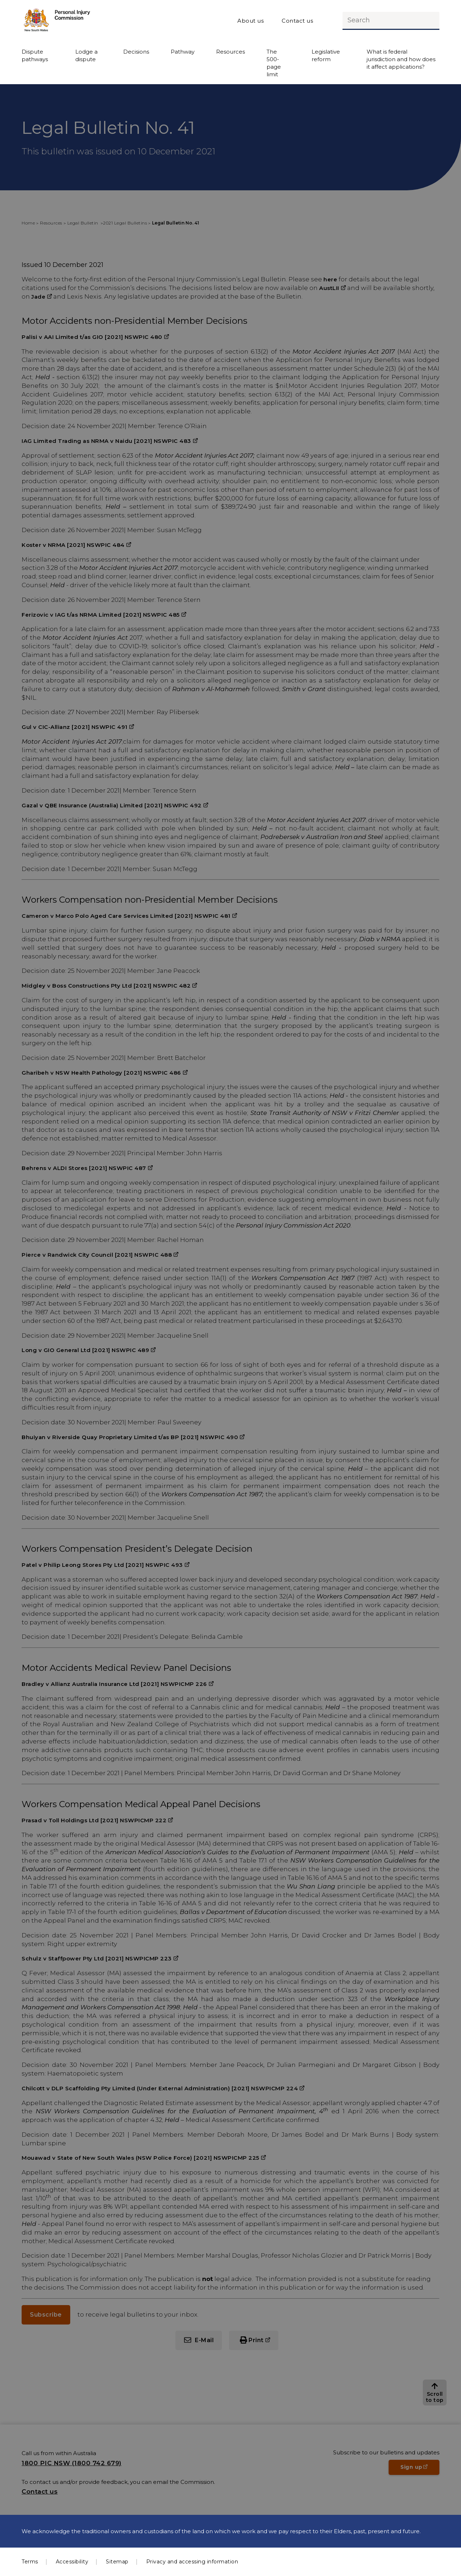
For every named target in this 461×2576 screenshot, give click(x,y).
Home (28, 223)
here (330, 279)
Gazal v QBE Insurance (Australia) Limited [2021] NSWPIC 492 (112, 805)
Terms (30, 2561)
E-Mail (204, 2340)
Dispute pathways (35, 55)
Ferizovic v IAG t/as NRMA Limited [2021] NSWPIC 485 (101, 614)
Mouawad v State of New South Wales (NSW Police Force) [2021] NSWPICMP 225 (140, 2157)
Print (256, 2340)
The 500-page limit (274, 63)
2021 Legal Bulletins (125, 223)
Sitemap (117, 2561)
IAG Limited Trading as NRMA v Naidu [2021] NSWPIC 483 (106, 440)
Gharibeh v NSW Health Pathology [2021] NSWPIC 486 (101, 1072)
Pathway (182, 51)
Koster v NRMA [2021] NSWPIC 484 (73, 544)
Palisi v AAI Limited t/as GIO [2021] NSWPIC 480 (92, 337)
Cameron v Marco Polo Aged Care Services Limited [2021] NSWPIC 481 (126, 915)
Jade (38, 296)
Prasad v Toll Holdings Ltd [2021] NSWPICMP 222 (94, 1820)
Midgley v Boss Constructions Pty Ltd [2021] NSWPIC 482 (106, 985)
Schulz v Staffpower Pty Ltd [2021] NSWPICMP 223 (97, 1958)
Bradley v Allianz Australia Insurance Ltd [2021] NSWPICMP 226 (114, 1684)
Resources (230, 51)
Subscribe (46, 2314)
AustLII (329, 288)
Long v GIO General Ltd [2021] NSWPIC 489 (85, 1350)
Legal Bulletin (83, 223)
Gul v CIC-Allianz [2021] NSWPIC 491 (74, 727)
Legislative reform (326, 55)
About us (250, 20)
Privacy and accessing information (192, 2561)
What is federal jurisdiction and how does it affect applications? (401, 59)
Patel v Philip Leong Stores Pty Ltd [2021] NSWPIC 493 (102, 1564)
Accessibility (72, 2561)
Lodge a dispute (86, 55)
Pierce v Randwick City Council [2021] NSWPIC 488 (97, 1254)
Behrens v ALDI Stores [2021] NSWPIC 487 (84, 1168)
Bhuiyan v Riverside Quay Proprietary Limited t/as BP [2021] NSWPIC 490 (130, 1437)
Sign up (419, 2469)
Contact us (297, 20)
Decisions (136, 51)
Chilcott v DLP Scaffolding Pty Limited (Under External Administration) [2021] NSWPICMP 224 (160, 2088)
